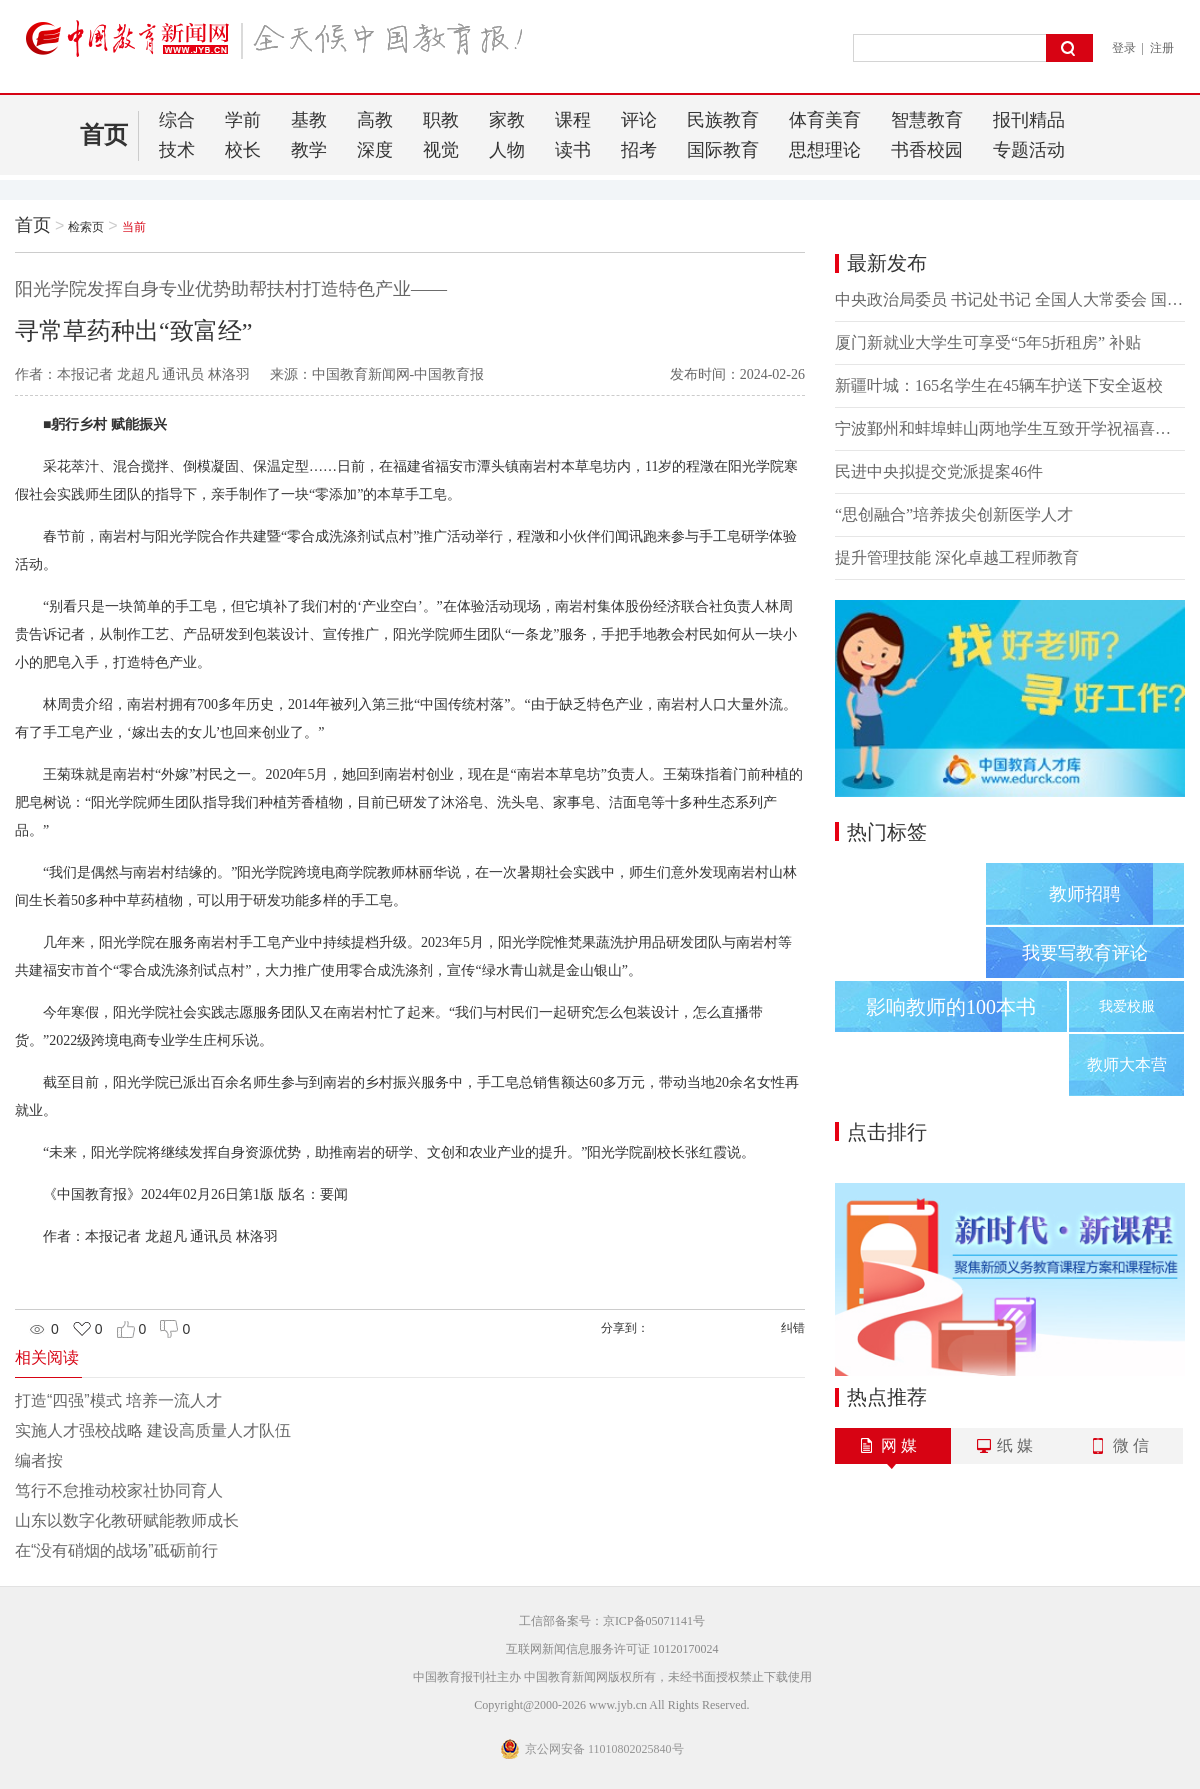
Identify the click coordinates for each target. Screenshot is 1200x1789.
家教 (507, 120)
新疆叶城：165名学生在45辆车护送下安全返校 (999, 385)
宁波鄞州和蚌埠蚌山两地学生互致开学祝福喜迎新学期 (1010, 428)
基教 (309, 120)
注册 (1162, 48)
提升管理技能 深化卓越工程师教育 (957, 557)
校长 (243, 150)
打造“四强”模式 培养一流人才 (118, 1400)
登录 (1124, 48)
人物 (507, 150)
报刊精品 (1029, 120)
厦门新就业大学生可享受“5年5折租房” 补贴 (988, 342)
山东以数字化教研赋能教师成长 (127, 1520)
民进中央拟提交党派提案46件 (939, 471)
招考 (639, 150)
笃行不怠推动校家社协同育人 (119, 1490)
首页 (104, 135)
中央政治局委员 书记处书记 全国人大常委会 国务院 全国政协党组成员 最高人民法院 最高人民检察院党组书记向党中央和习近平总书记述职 (1010, 299)
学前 (243, 120)
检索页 (86, 227)
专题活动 (1029, 150)
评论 (639, 120)
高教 (375, 120)
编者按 (39, 1460)
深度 (375, 150)
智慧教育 (927, 120)
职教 (441, 120)
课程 (573, 120)
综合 (177, 120)
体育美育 (825, 120)
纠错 (793, 1328)
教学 (309, 150)
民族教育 (723, 120)
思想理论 (825, 150)
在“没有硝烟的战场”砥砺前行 (116, 1550)
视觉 (441, 150)
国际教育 (723, 150)
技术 (177, 150)
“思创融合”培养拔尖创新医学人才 (954, 514)
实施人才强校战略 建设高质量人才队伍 (153, 1430)
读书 (573, 150)
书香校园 (927, 150)
